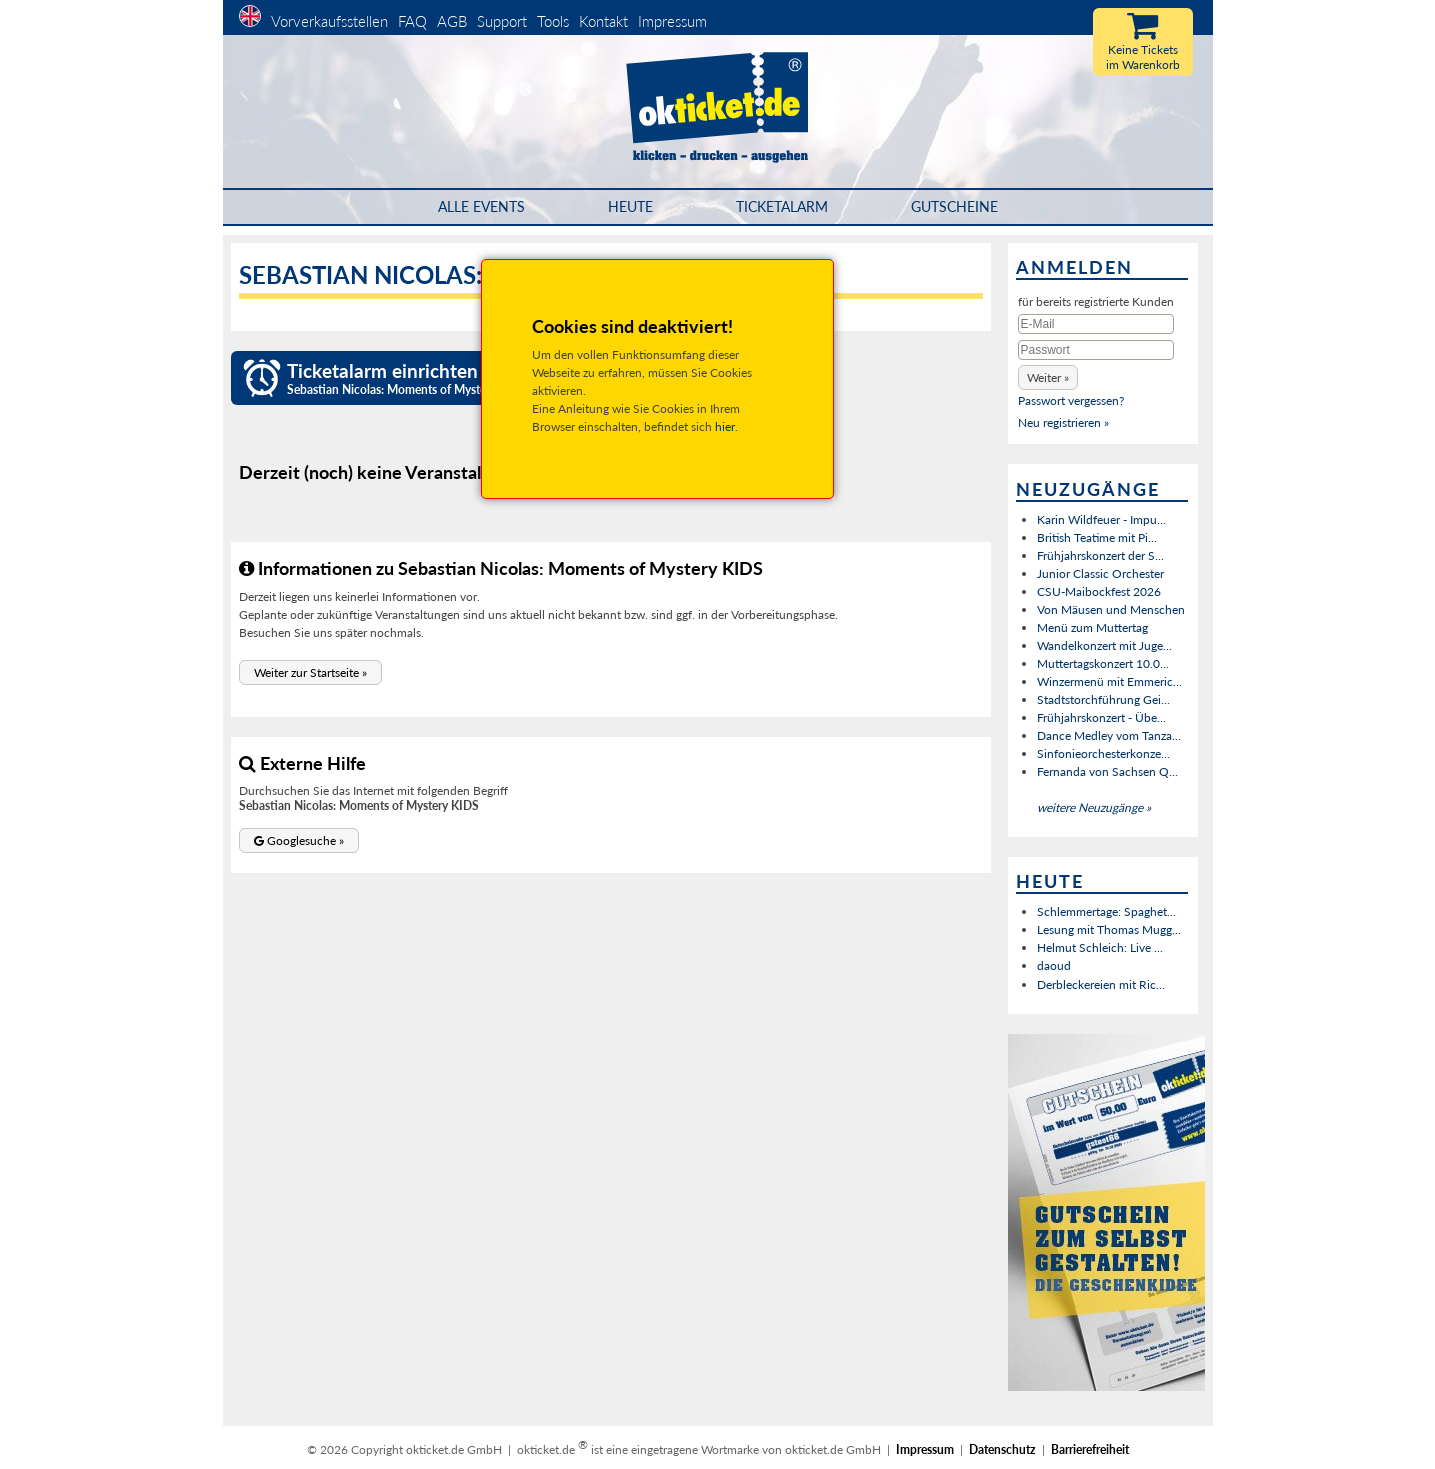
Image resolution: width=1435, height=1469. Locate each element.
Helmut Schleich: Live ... (1100, 947)
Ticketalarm (782, 206)
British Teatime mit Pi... (1097, 537)
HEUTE (630, 206)
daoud (1054, 965)
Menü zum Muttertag (1092, 627)
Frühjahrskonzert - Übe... (1101, 717)
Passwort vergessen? (1071, 400)
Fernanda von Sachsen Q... (1107, 771)
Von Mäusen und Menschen (1111, 609)
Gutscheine (954, 206)
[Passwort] (1096, 350)
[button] (310, 672)
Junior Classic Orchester (1100, 573)
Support (502, 21)
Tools (553, 21)
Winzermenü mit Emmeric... (1109, 681)
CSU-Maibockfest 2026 (1099, 591)
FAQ (412, 21)
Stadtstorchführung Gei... (1103, 699)
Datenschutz (1002, 1449)
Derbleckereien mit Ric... (1101, 984)
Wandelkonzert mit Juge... (1104, 645)
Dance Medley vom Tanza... (1109, 735)
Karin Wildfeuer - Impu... (1101, 519)
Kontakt (603, 21)
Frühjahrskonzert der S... (1100, 555)
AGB (452, 21)
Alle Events (481, 206)
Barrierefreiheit (1090, 1449)
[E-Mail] (1096, 324)
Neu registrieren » (1063, 422)
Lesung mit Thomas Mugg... (1109, 929)
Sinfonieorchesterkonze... (1103, 753)
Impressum (672, 21)
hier (725, 426)
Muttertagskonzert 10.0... (1103, 663)
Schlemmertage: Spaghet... (1106, 911)
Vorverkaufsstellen (329, 21)
